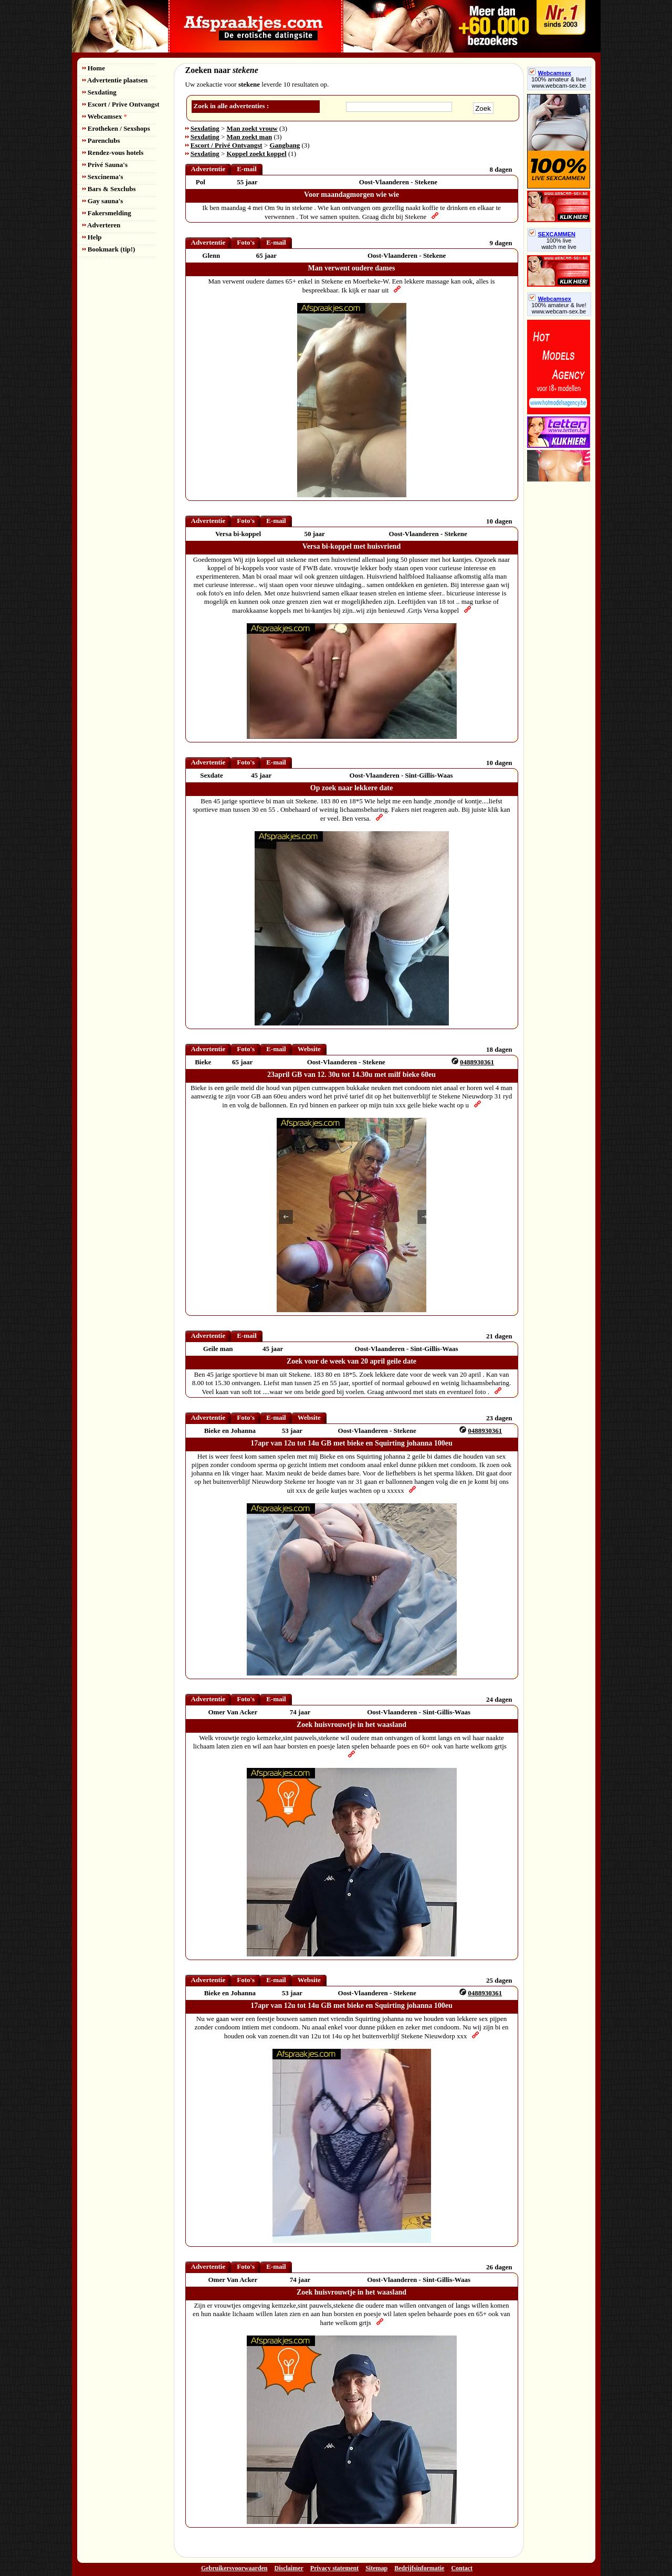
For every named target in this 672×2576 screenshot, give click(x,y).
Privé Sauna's (105, 165)
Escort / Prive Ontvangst (121, 104)
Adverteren (101, 225)
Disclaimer (289, 2568)
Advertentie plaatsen (115, 80)
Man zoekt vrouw (252, 128)
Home (93, 68)
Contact (461, 2568)
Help (92, 237)
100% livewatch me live (558, 243)
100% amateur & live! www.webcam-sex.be (558, 82)
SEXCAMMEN (552, 234)
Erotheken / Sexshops (116, 128)
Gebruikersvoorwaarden (234, 2568)
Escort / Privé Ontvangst (226, 145)
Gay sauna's (102, 201)
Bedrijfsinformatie (419, 2568)
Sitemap (376, 2568)
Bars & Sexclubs (109, 189)
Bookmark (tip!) (108, 249)
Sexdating (99, 92)
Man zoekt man (249, 137)
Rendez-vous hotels (113, 152)
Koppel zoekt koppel (257, 154)
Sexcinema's (102, 177)
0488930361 (477, 1062)
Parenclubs (101, 140)
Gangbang (284, 145)
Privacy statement (334, 2568)
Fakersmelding (106, 213)
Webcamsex (104, 116)
